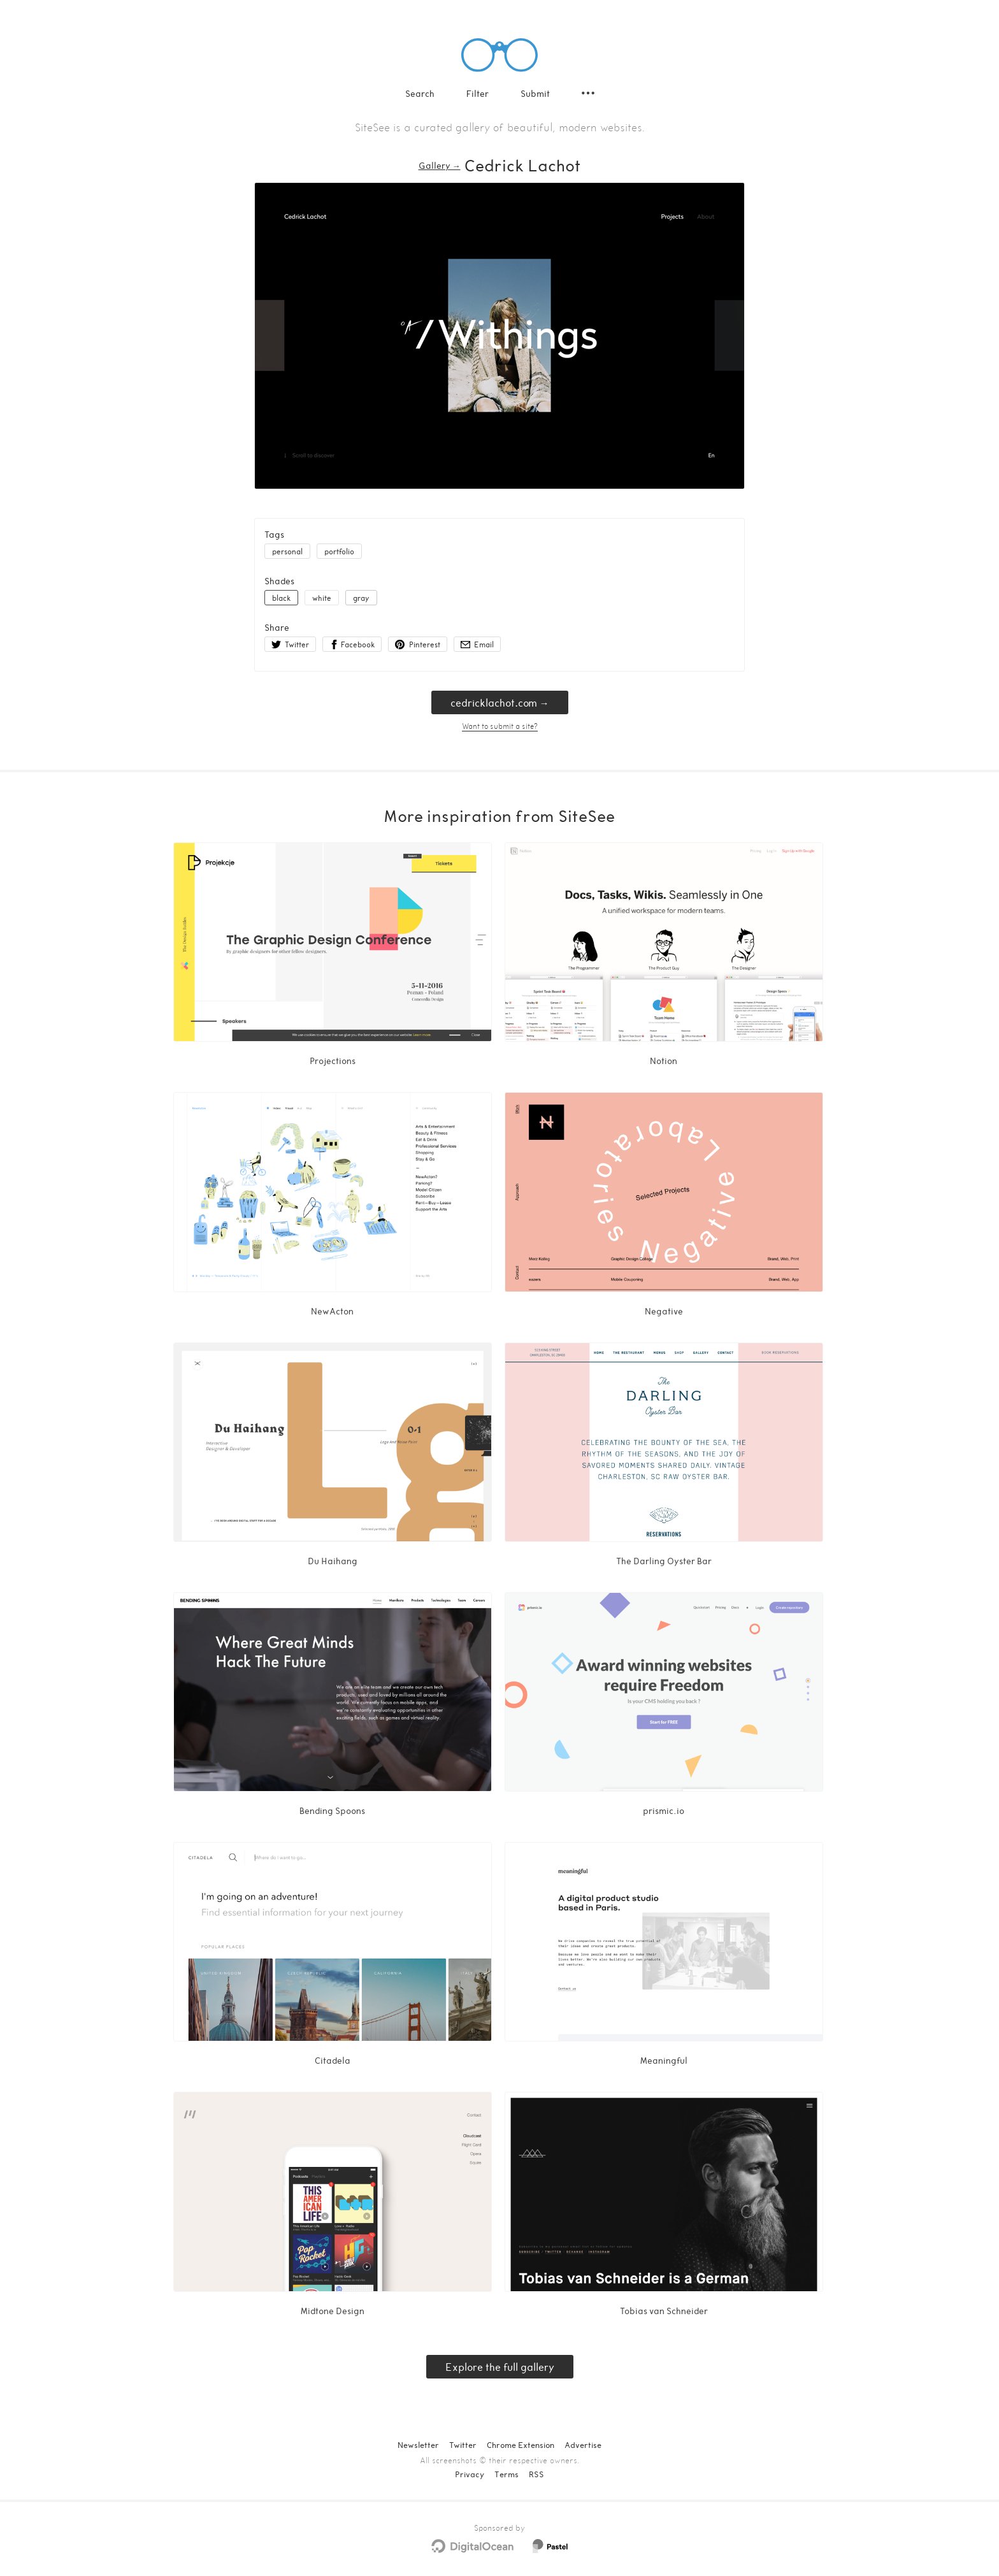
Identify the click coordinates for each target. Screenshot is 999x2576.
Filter (477, 93)
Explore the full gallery (499, 2366)
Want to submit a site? (500, 726)
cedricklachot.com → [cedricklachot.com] (499, 702)
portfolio (339, 551)
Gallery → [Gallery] (440, 165)
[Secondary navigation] (588, 93)
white (321, 598)
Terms (506, 2474)
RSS (536, 2474)
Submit (535, 93)
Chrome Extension (520, 2444)
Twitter (463, 2444)
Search (420, 93)
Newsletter (418, 2444)
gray (361, 598)
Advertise (582, 2444)
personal (287, 551)
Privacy (469, 2474)
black (281, 598)
